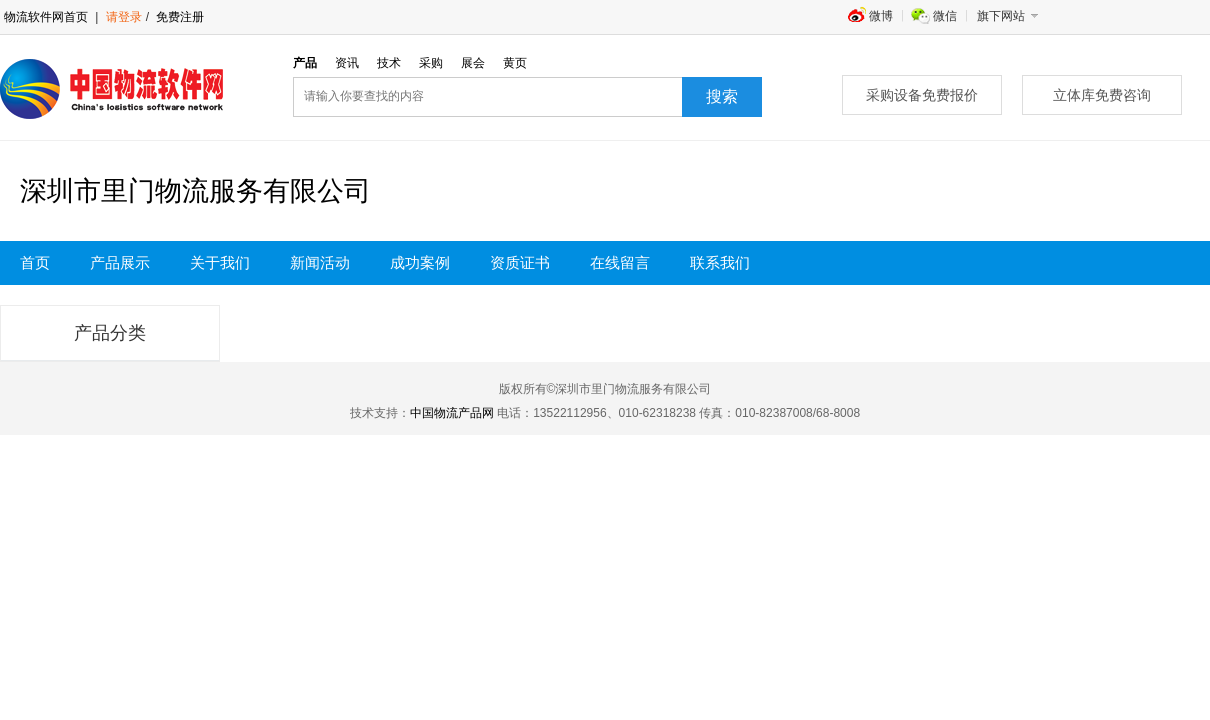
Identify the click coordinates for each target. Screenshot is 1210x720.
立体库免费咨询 (1102, 95)
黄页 (515, 63)
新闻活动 (320, 263)
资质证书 (520, 263)
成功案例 (420, 263)
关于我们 (220, 263)
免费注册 (178, 17)
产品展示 (120, 263)
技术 (389, 63)
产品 (305, 63)
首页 (35, 263)
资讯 (347, 63)
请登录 (124, 17)
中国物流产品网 (452, 413)
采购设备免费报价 (922, 95)
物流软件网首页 (46, 17)
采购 (431, 63)
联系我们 (720, 263)
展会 (473, 63)
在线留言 (620, 263)
